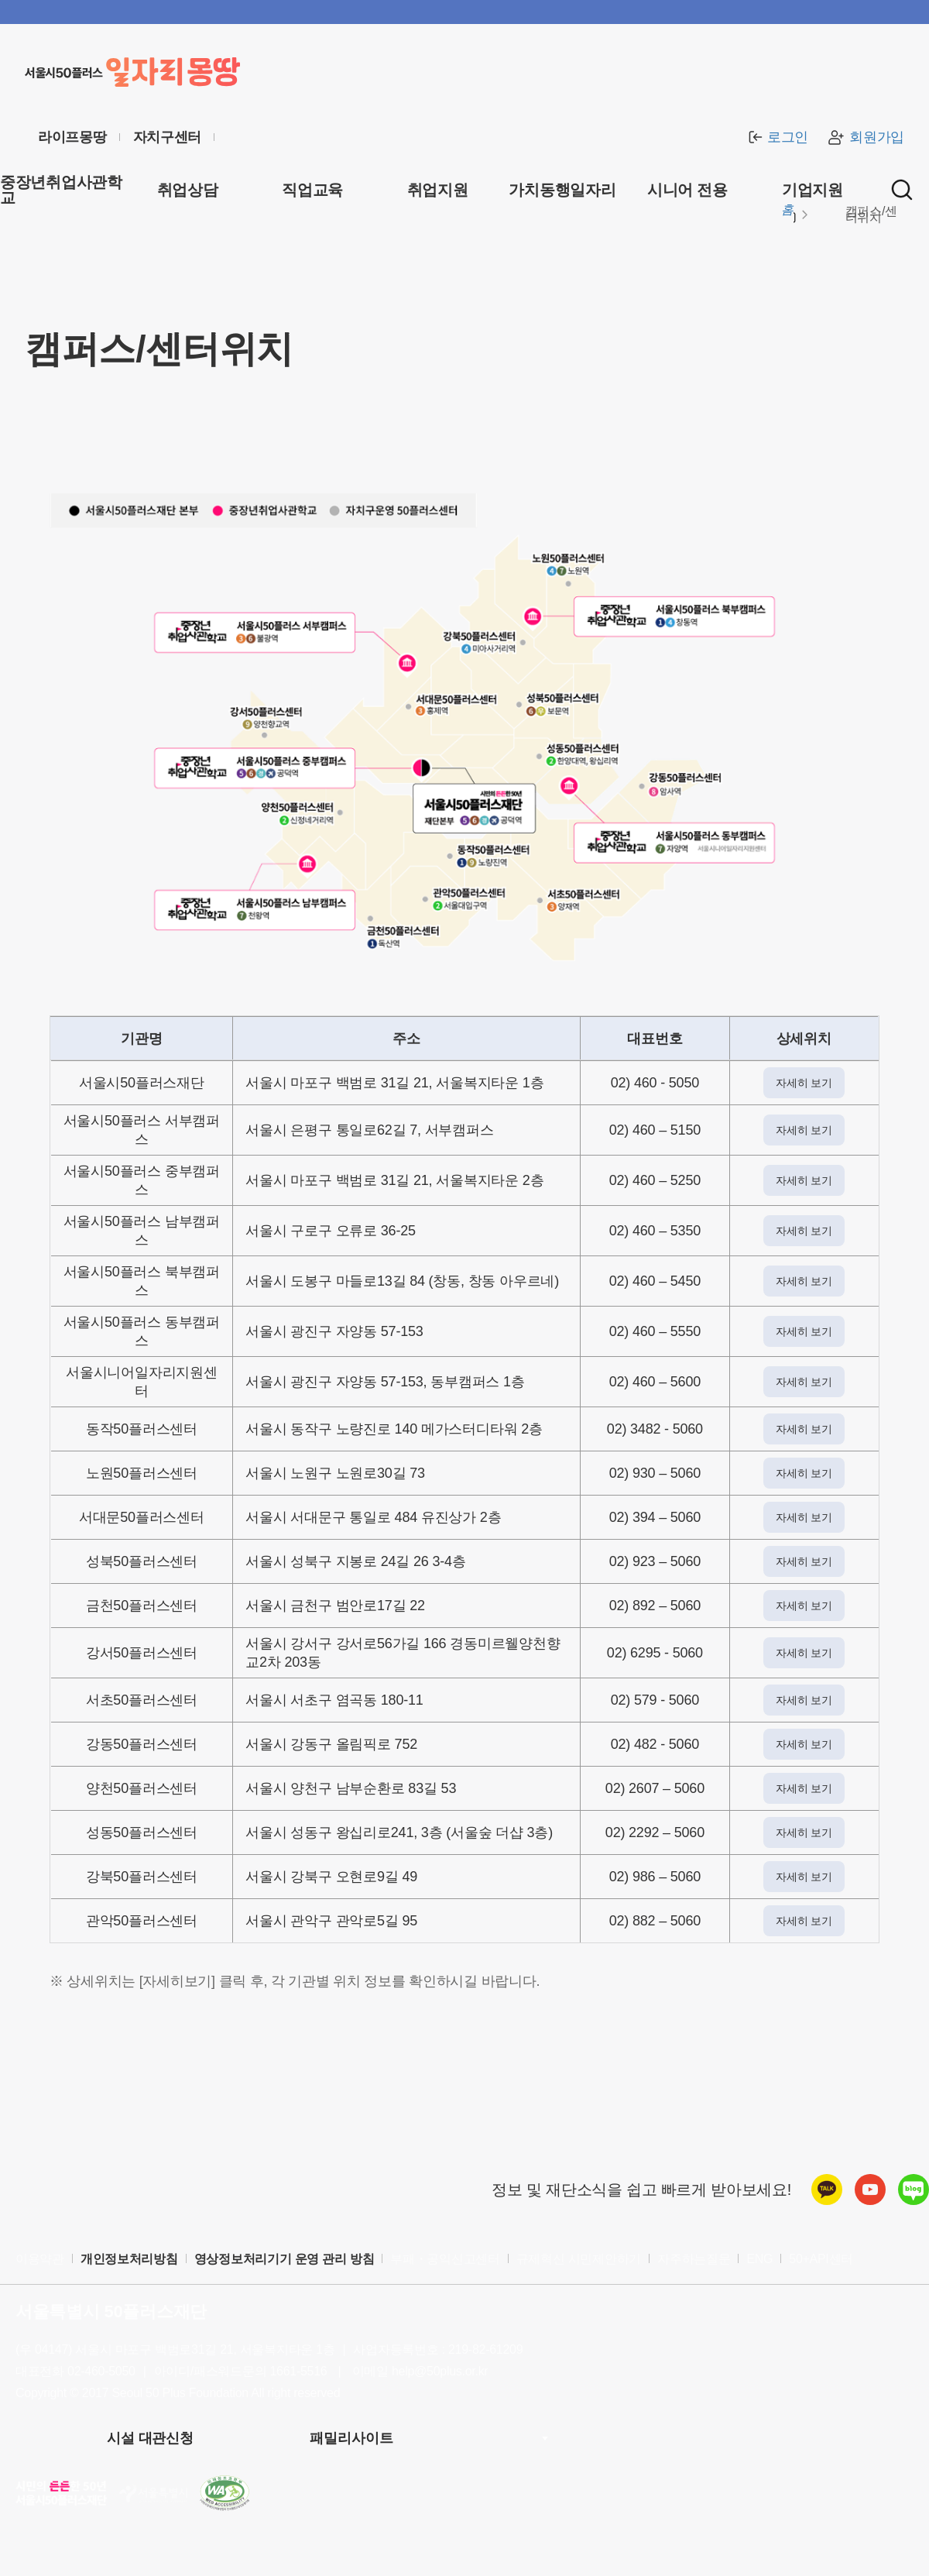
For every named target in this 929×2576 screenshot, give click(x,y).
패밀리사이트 (351, 2438)
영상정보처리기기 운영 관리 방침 (284, 2259)
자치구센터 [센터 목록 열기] (167, 137)
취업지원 (437, 189)
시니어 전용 (687, 189)
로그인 (776, 137)
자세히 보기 (804, 1083)
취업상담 (187, 189)
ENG (759, 2259)
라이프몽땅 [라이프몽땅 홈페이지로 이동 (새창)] (72, 137)
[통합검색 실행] (902, 190)
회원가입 (865, 137)
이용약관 (39, 2259)
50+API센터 (821, 2259)
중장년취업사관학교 (61, 189)
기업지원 (812, 189)
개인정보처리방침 (129, 2259)
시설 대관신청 (150, 2438)
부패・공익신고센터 (444, 2259)
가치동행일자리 (562, 189)
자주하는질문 (693, 2259)
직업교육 (312, 189)
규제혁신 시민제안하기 (578, 2259)
